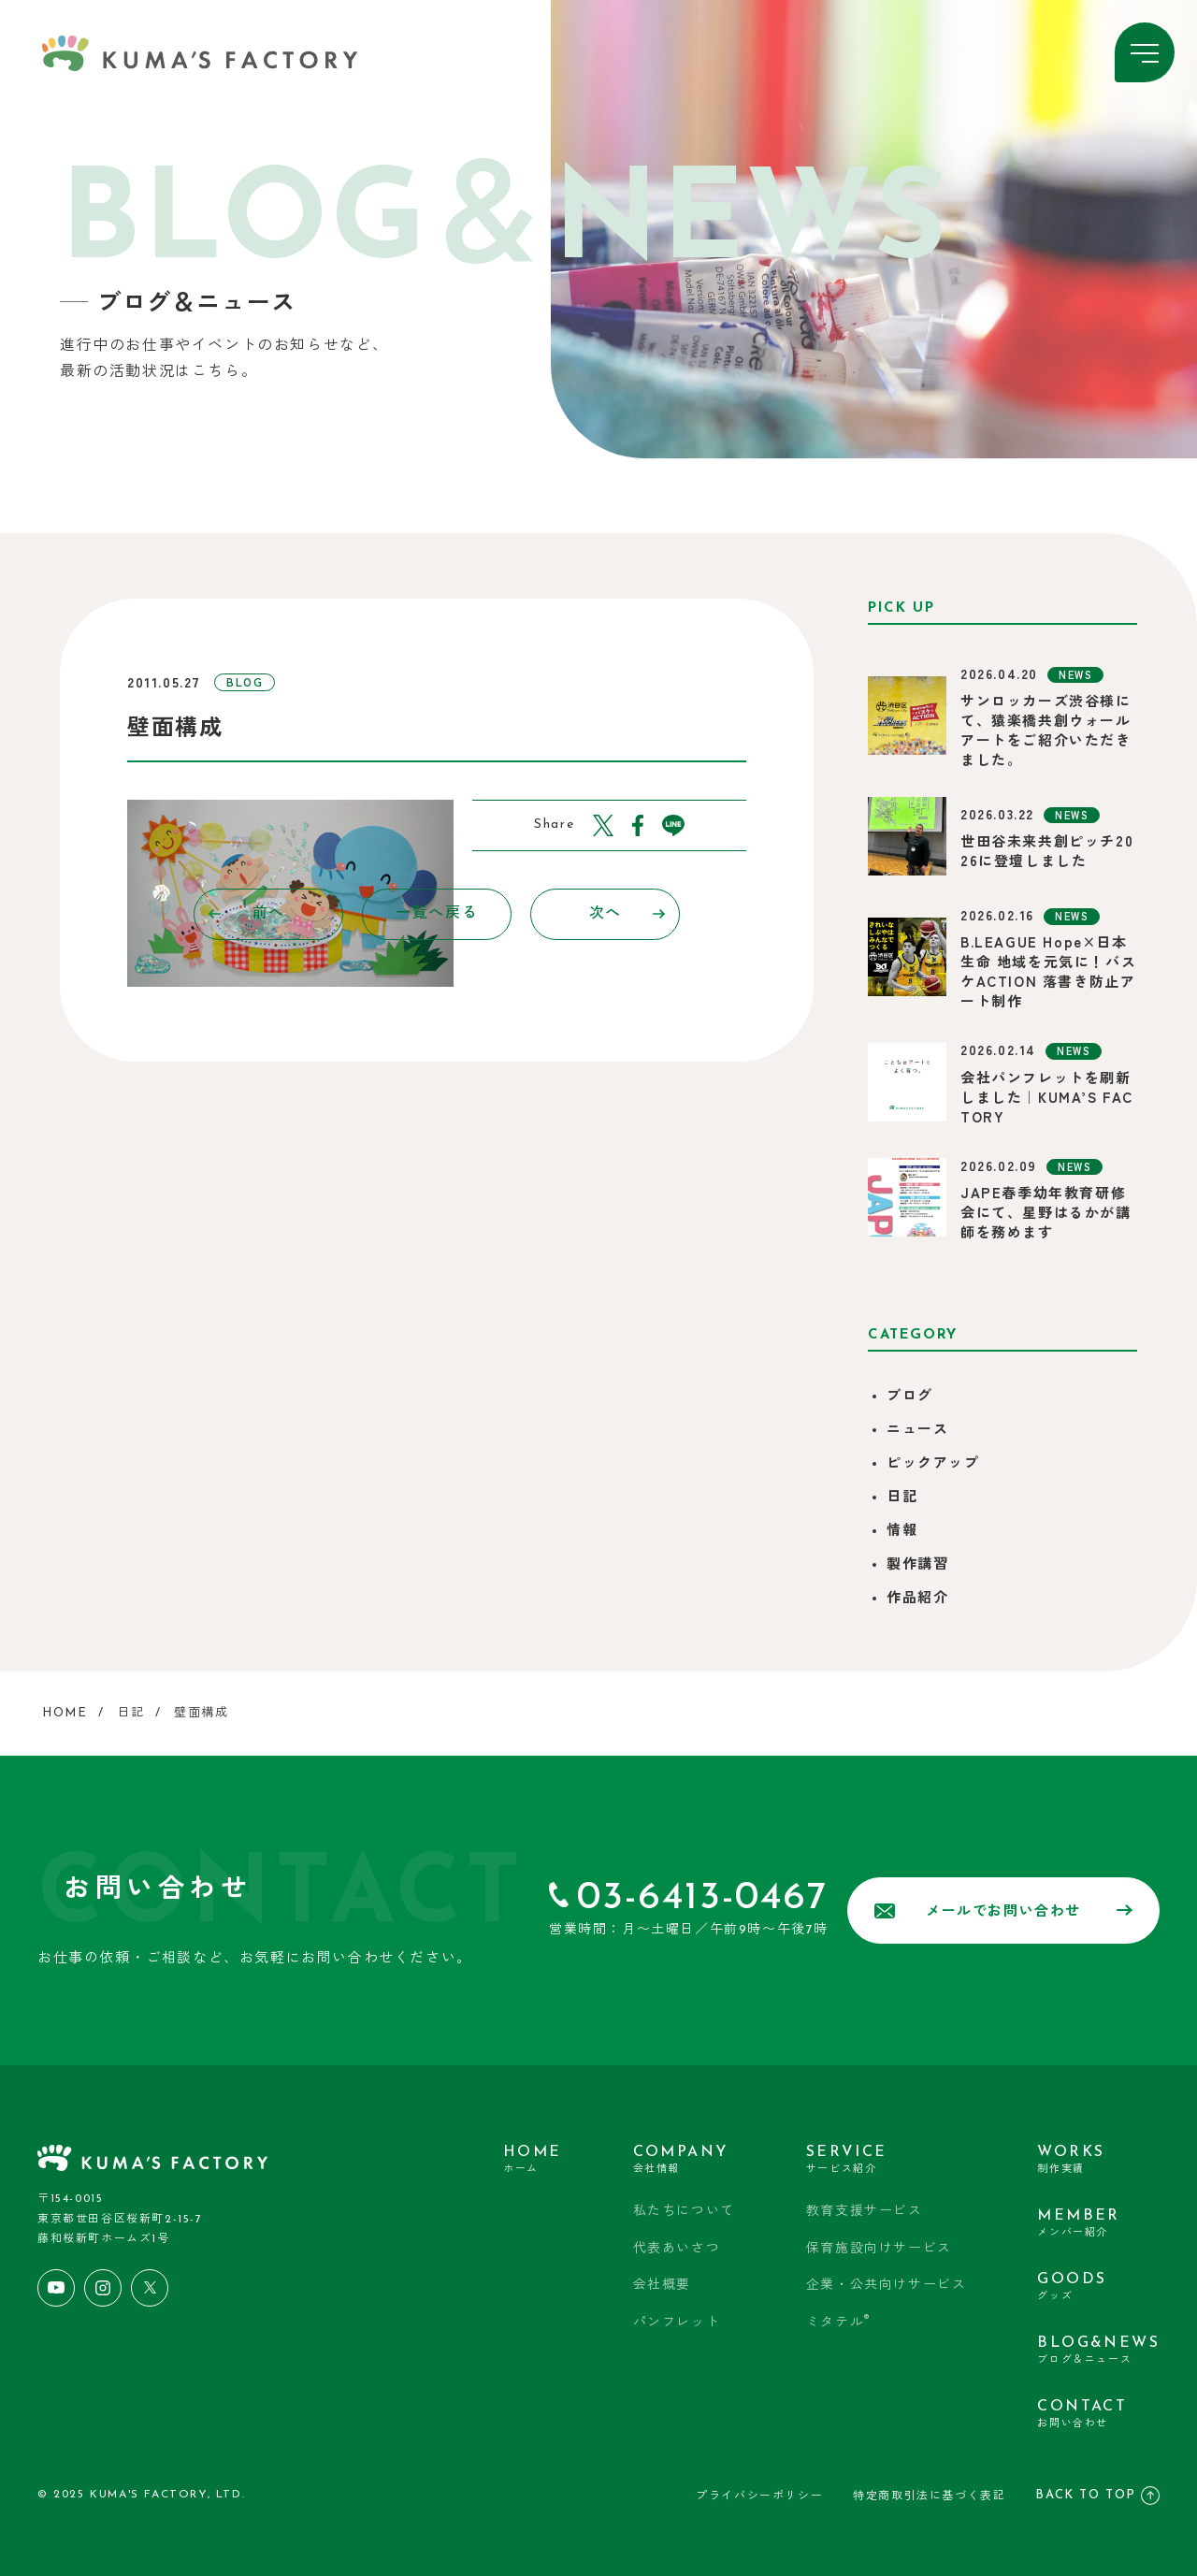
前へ (247, 913)
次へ (627, 913)
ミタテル (838, 2322)
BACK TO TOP (1097, 2495)
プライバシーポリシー (759, 2496)
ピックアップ (933, 1464)
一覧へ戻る (437, 913)
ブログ (910, 1397)
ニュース (917, 1431)
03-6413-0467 (702, 1898)
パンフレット (677, 2323)
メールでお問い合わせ (1003, 1911)
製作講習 (917, 1565)
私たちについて (684, 2212)
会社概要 (662, 2286)
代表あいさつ (677, 2249)
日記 (902, 1498)
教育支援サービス (864, 2212)
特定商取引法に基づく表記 (929, 2496)
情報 (902, 1532)
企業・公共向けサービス (886, 2286)
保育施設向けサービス (879, 2249)
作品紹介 (917, 1599)
